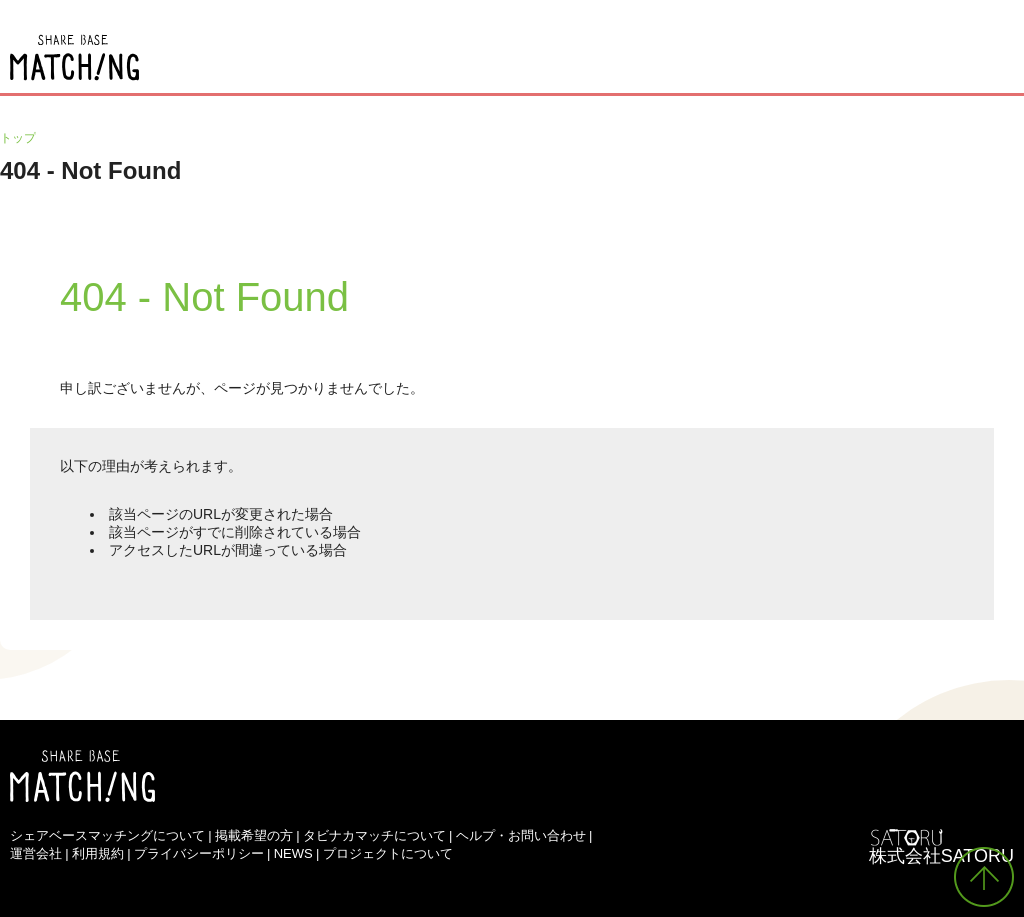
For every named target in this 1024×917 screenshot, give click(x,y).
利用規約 (98, 853)
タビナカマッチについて (374, 835)
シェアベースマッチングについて (107, 835)
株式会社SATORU (941, 856)
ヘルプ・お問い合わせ (521, 835)
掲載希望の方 (254, 835)
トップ (18, 138)
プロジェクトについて (388, 853)
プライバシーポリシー (199, 853)
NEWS (293, 853)
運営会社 (36, 853)
